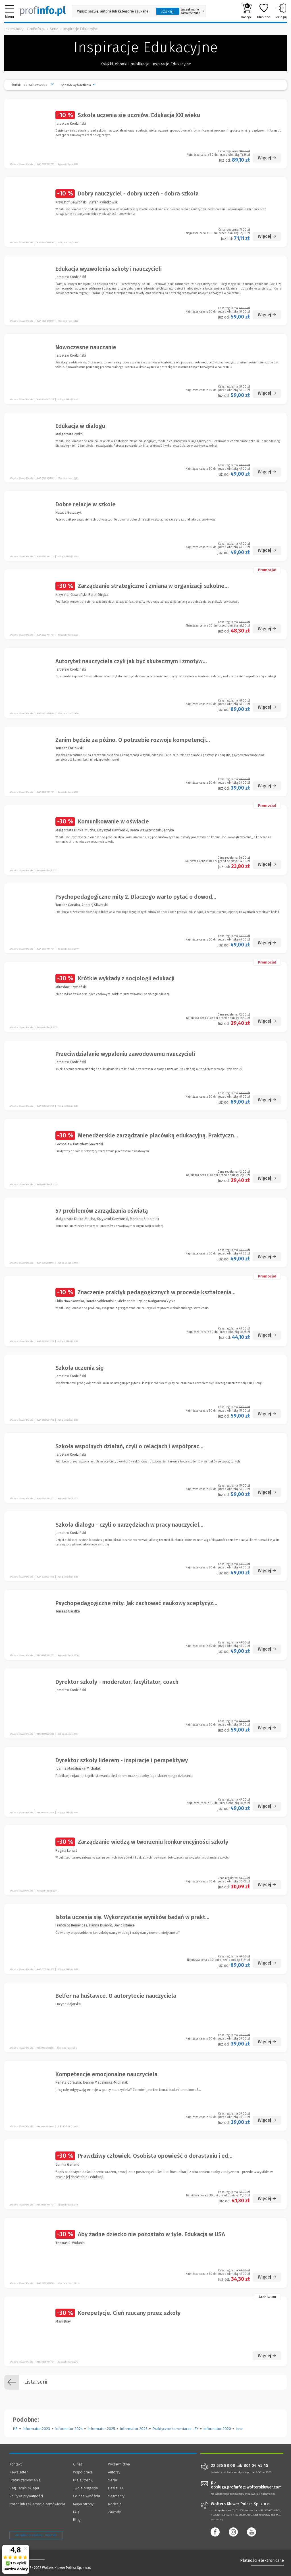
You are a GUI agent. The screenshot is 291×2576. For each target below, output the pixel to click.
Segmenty (116, 2496)
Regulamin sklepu (24, 2488)
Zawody (114, 2512)
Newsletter (18, 2472)
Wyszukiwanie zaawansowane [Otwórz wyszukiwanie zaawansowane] (192, 11)
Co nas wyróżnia (86, 2496)
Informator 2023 (36, 2429)
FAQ (76, 2512)
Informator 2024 (69, 2429)
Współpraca (83, 2472)
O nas (78, 2464)
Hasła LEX (116, 2488)
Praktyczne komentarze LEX (175, 2429)
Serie (54, 29)
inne (239, 2429)
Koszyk (246, 11)
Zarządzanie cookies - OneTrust (36, 2535)
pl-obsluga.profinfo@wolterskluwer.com (246, 2485)
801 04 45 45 (256, 2465)
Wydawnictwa (119, 2464)
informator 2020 (217, 2429)
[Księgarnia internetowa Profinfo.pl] (43, 11)
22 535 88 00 (223, 2465)
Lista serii (25, 2382)
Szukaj (167, 11)
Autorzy (114, 2472)
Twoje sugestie (85, 2488)
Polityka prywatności (26, 2496)
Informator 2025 (101, 2429)
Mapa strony (83, 2504)
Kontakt (15, 2464)
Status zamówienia (25, 2480)
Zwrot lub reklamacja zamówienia (37, 2504)
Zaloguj (281, 11)
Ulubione (263, 11)
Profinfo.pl (36, 29)
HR (15, 2429)
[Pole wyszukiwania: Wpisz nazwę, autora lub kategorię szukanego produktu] (112, 11)
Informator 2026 (133, 2429)
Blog (76, 2519)
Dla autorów (83, 2480)
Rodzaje (115, 2504)
